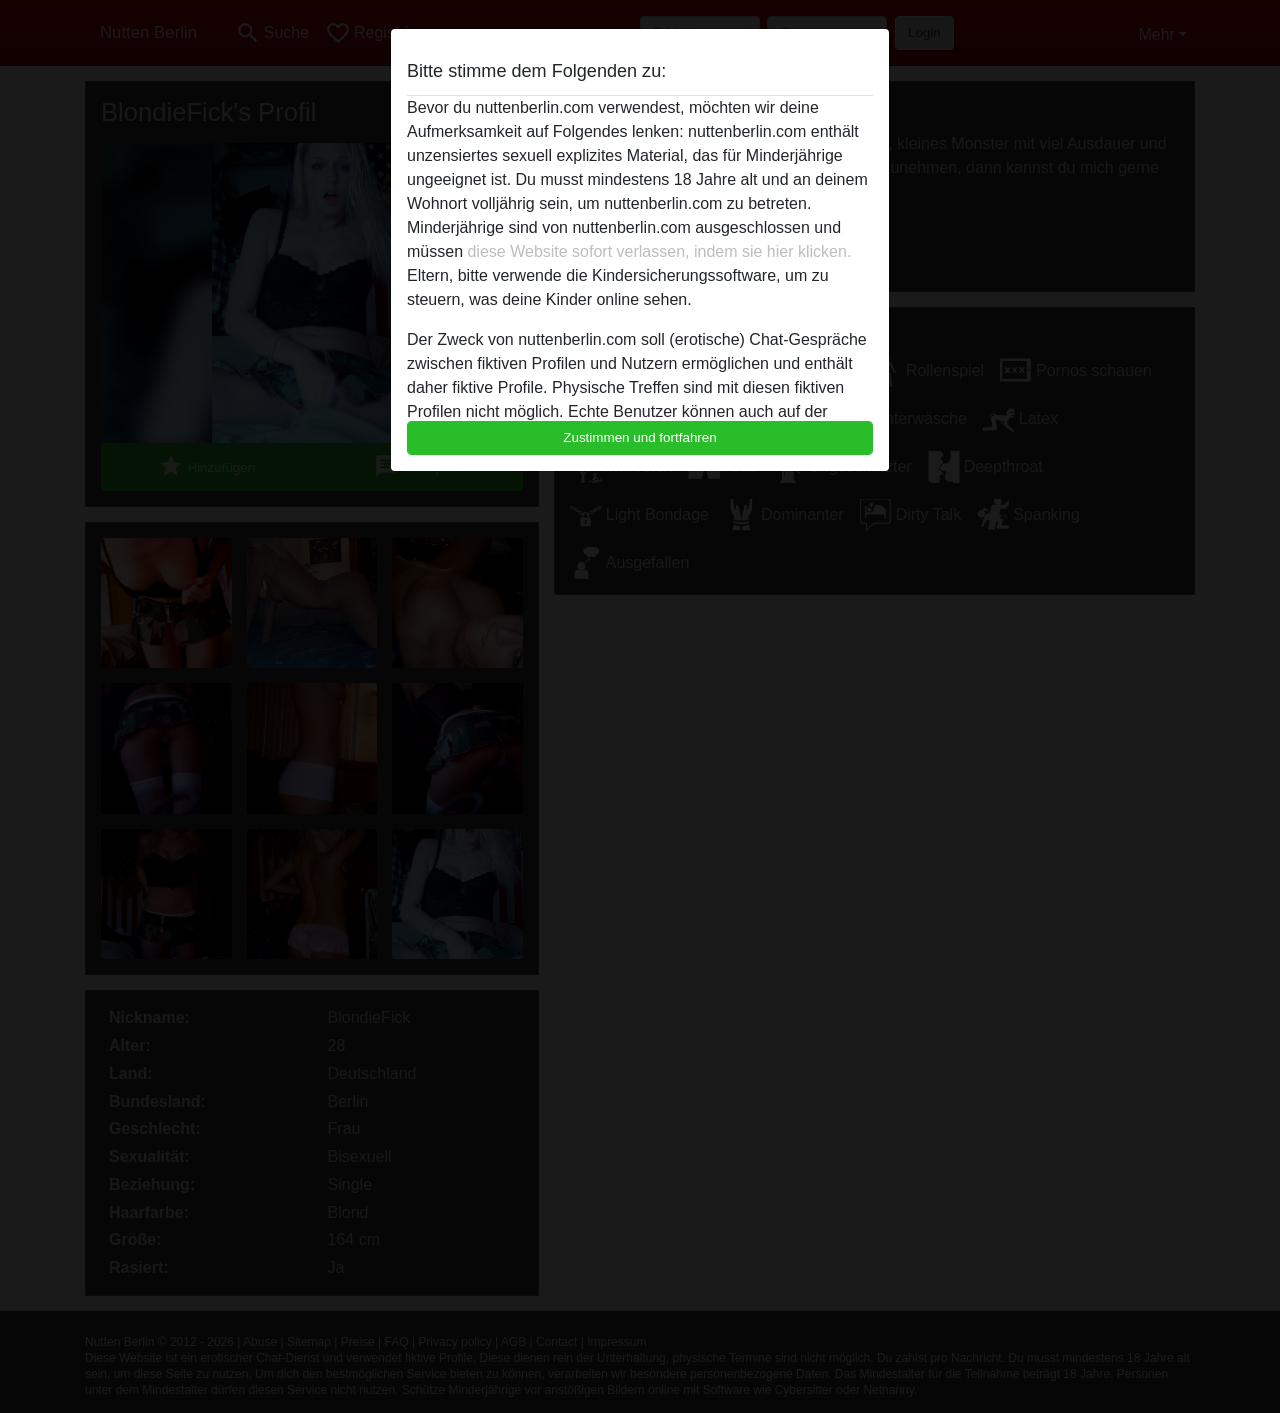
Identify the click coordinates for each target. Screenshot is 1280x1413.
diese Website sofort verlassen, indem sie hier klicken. (659, 251)
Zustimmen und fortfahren (640, 437)
